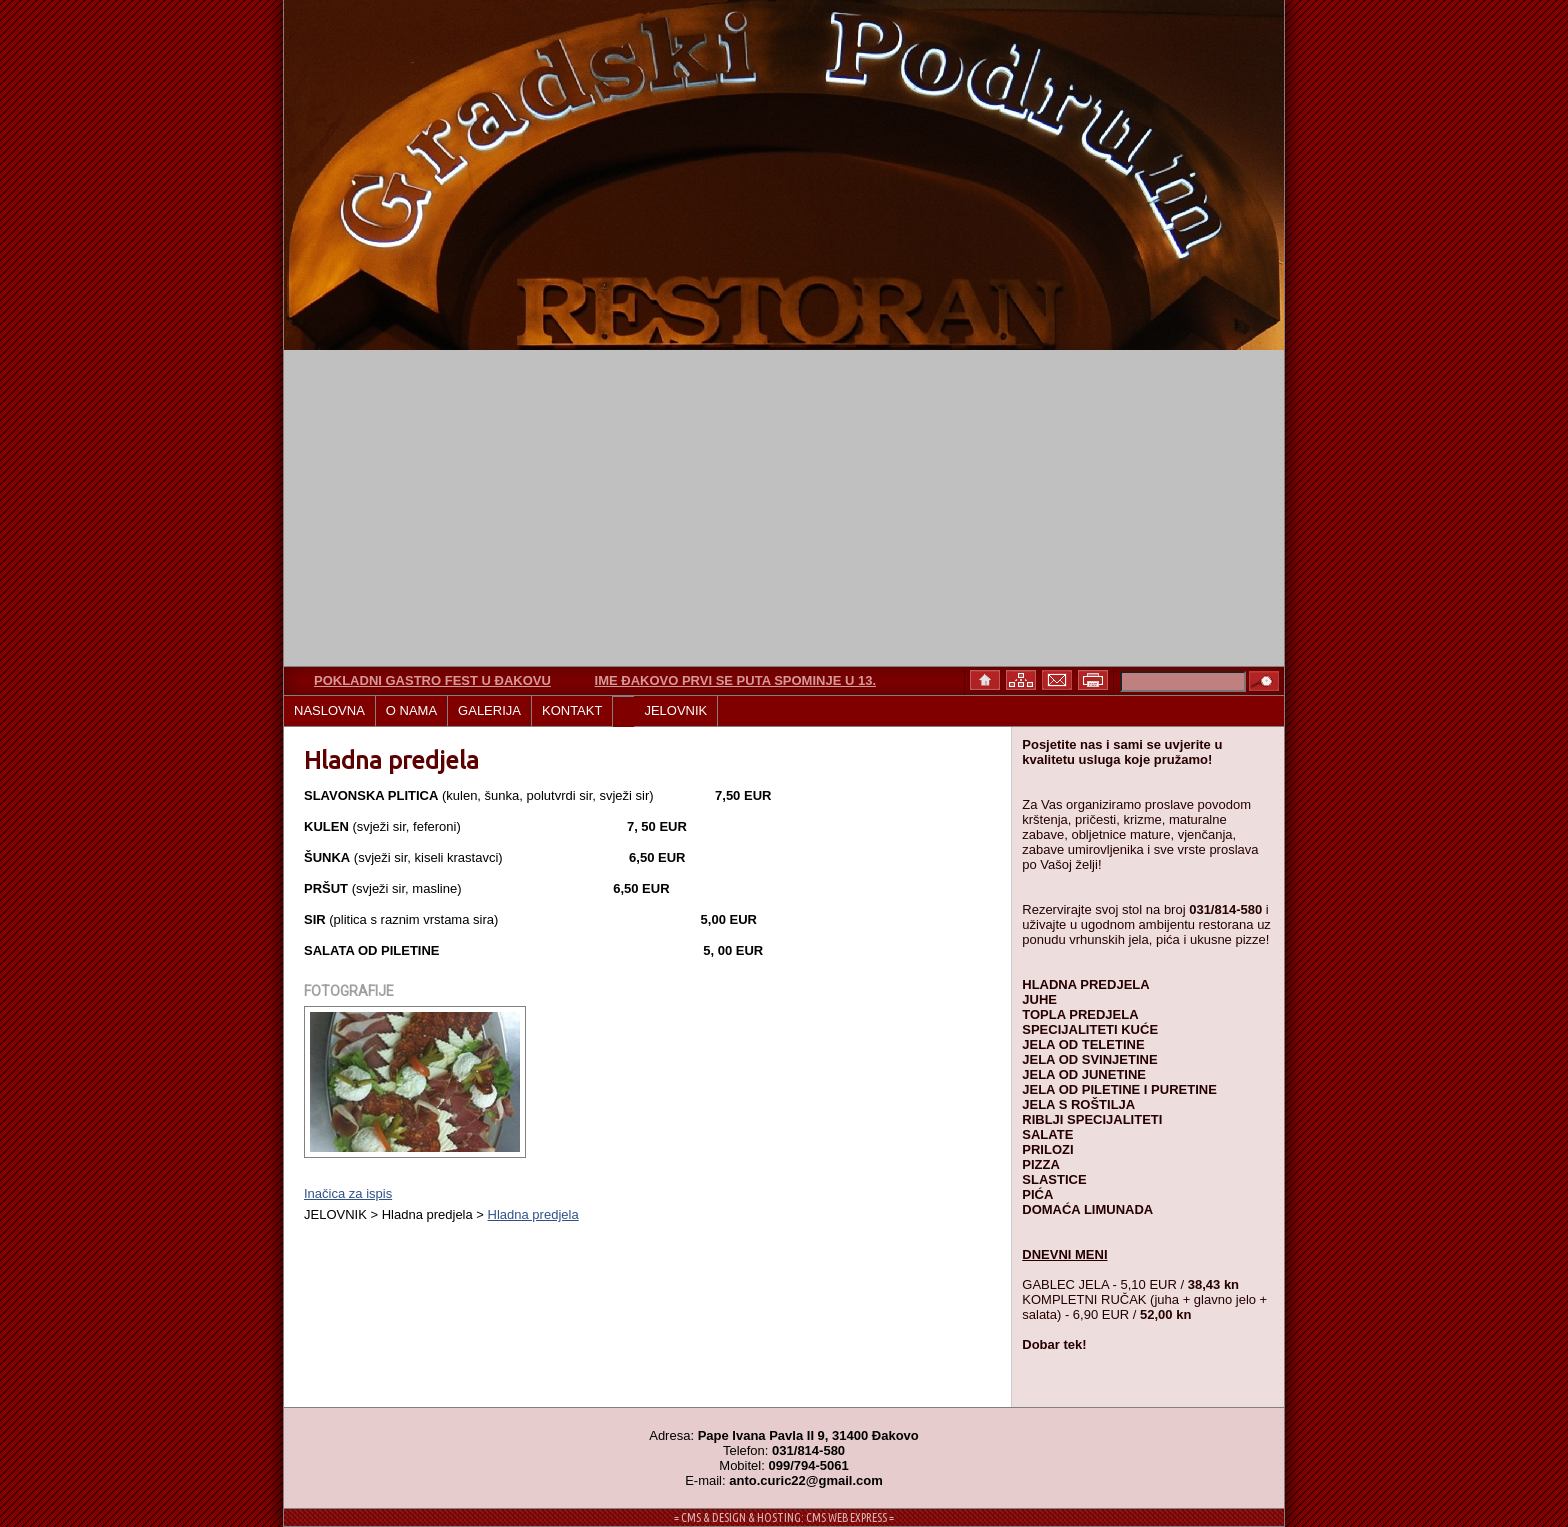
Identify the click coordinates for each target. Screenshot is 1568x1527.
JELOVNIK (675, 710)
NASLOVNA (329, 710)
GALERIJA (489, 710)
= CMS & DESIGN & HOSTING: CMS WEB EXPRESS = (784, 1517)
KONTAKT (572, 710)
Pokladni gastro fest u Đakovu (432, 680)
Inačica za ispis (348, 1193)
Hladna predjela (533, 1214)
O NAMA (411, 710)
